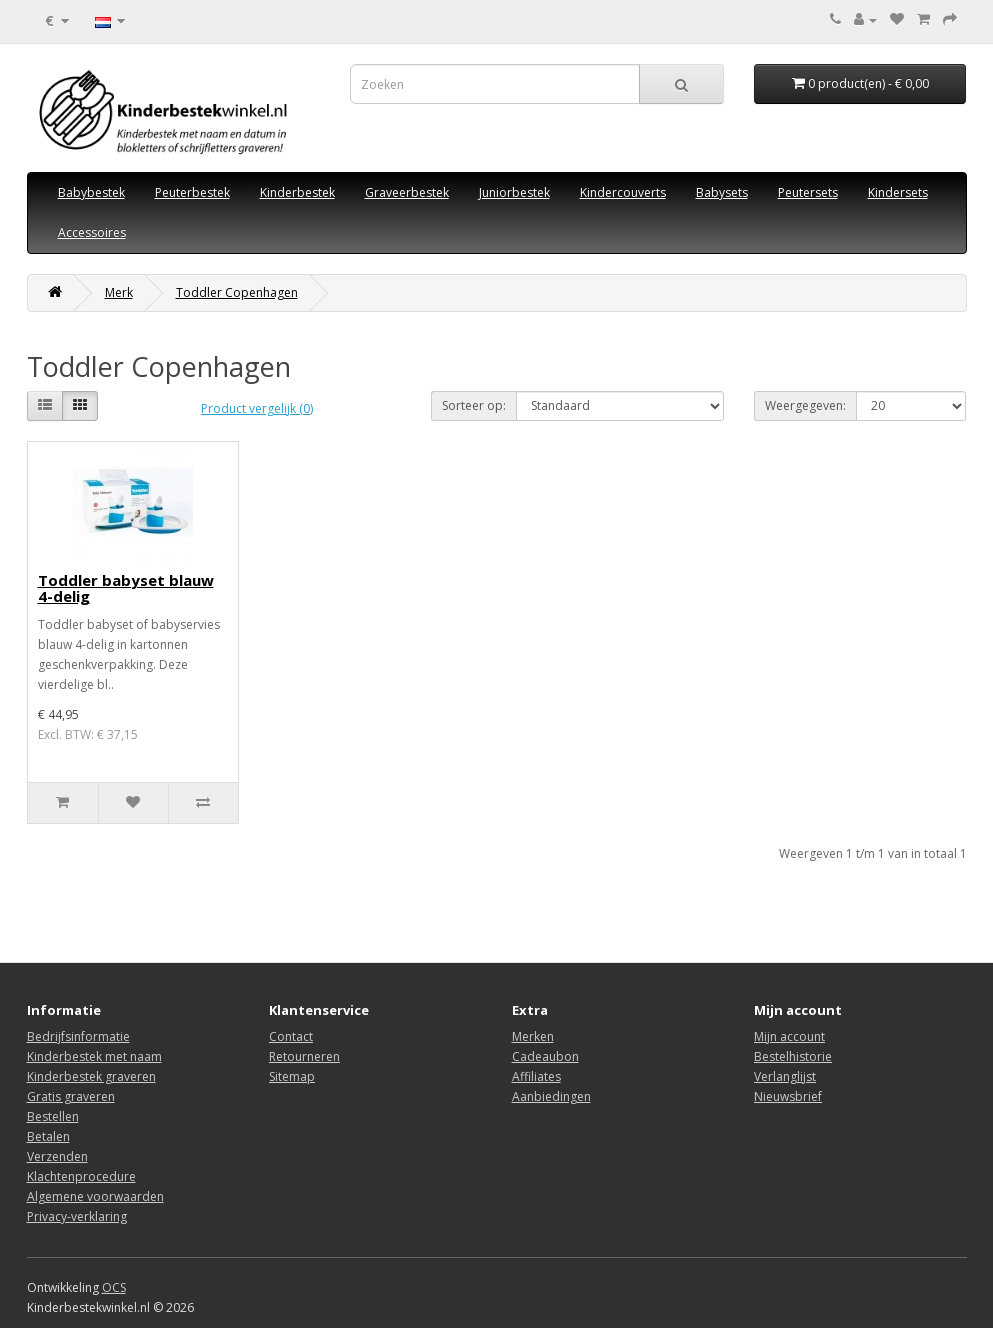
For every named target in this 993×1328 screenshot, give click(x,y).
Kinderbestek (297, 192)
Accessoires (92, 232)
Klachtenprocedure (81, 1176)
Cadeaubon (545, 1056)
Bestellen (53, 1116)
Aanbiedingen (551, 1096)
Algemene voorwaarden (95, 1196)
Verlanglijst (785, 1076)
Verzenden (57, 1156)
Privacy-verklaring (77, 1216)
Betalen (48, 1136)
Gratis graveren (71, 1096)
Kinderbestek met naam (94, 1056)
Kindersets (898, 192)
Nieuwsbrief (788, 1096)
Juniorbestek (514, 192)
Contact (291, 1036)
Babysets (722, 192)
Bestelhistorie (793, 1056)
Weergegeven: (805, 405)
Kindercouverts (623, 192)
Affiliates (536, 1076)
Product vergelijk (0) (257, 408)
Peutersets (808, 192)
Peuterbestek (192, 192)
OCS (114, 1287)
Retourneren (304, 1056)
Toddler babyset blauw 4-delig (126, 588)
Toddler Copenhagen (237, 292)
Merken (533, 1036)
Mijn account (789, 1036)
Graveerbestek (407, 192)
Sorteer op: (474, 405)
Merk (119, 292)
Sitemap (292, 1076)
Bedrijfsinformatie (78, 1036)
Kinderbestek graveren (91, 1076)
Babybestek (91, 192)
